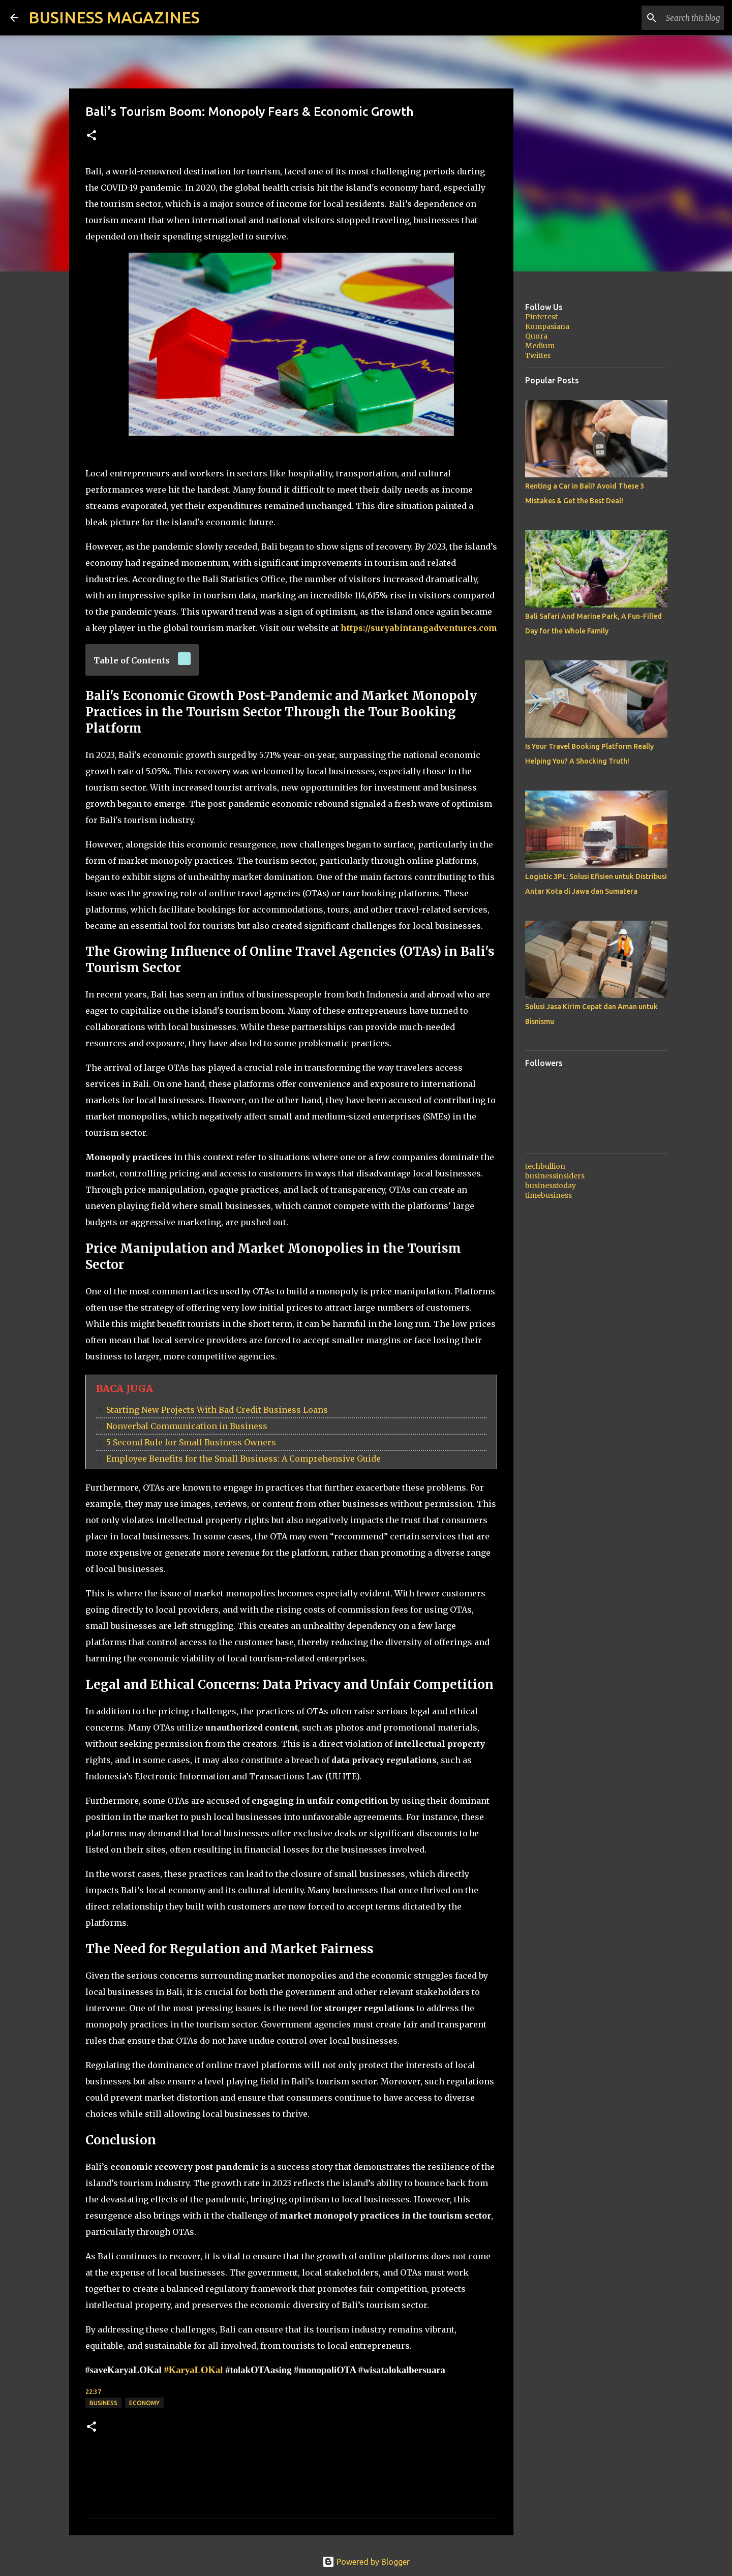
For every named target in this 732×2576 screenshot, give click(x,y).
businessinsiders (555, 1175)
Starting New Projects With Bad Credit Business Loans (217, 1410)
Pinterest (541, 316)
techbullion (545, 1166)
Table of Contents (132, 660)
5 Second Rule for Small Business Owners (191, 1442)
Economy (144, 2403)
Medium (540, 345)
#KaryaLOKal (193, 2370)
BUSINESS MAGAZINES (114, 17)
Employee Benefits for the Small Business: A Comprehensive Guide (243, 1458)
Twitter (538, 355)
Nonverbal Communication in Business (186, 1426)
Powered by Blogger (366, 2561)
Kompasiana (547, 326)
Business (103, 2403)
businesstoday (550, 1185)
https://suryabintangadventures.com (419, 628)
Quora (536, 336)
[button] (91, 136)
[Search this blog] (670, 18)
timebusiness (548, 1195)
